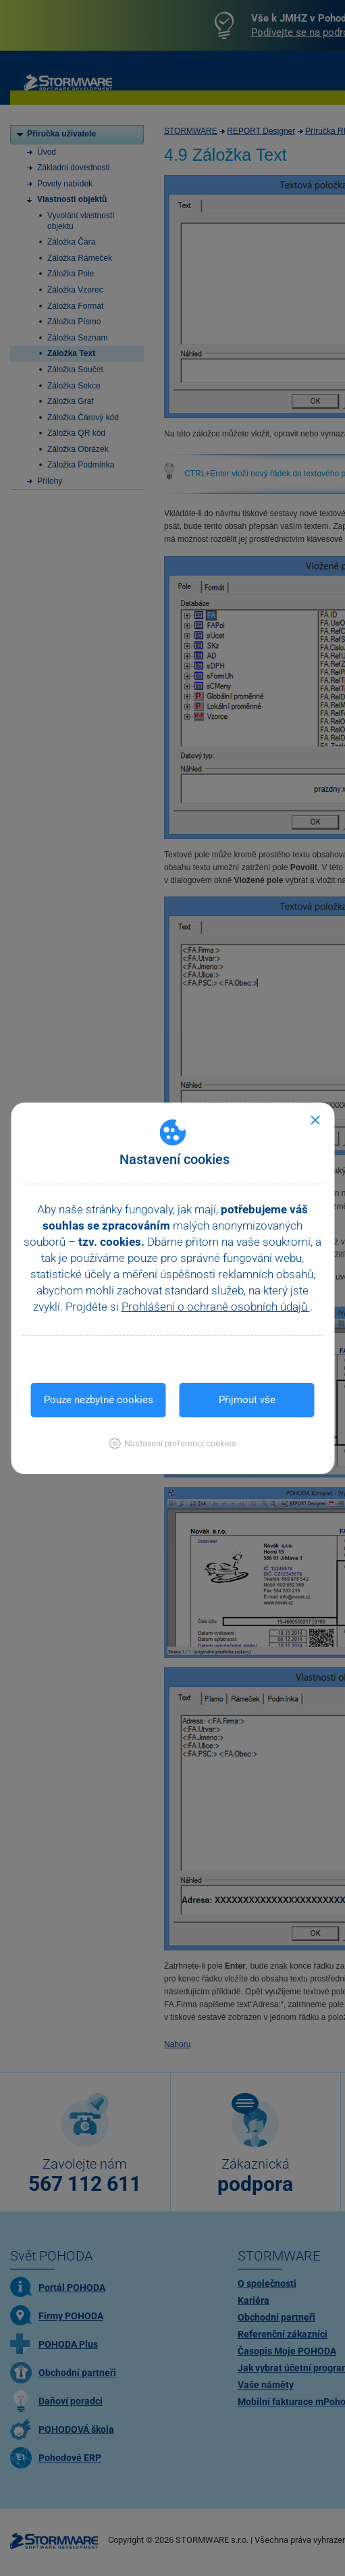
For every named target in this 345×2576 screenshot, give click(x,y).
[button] (172, 1443)
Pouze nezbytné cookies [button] (98, 1400)
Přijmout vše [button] (247, 1400)
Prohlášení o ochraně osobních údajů (216, 1306)
